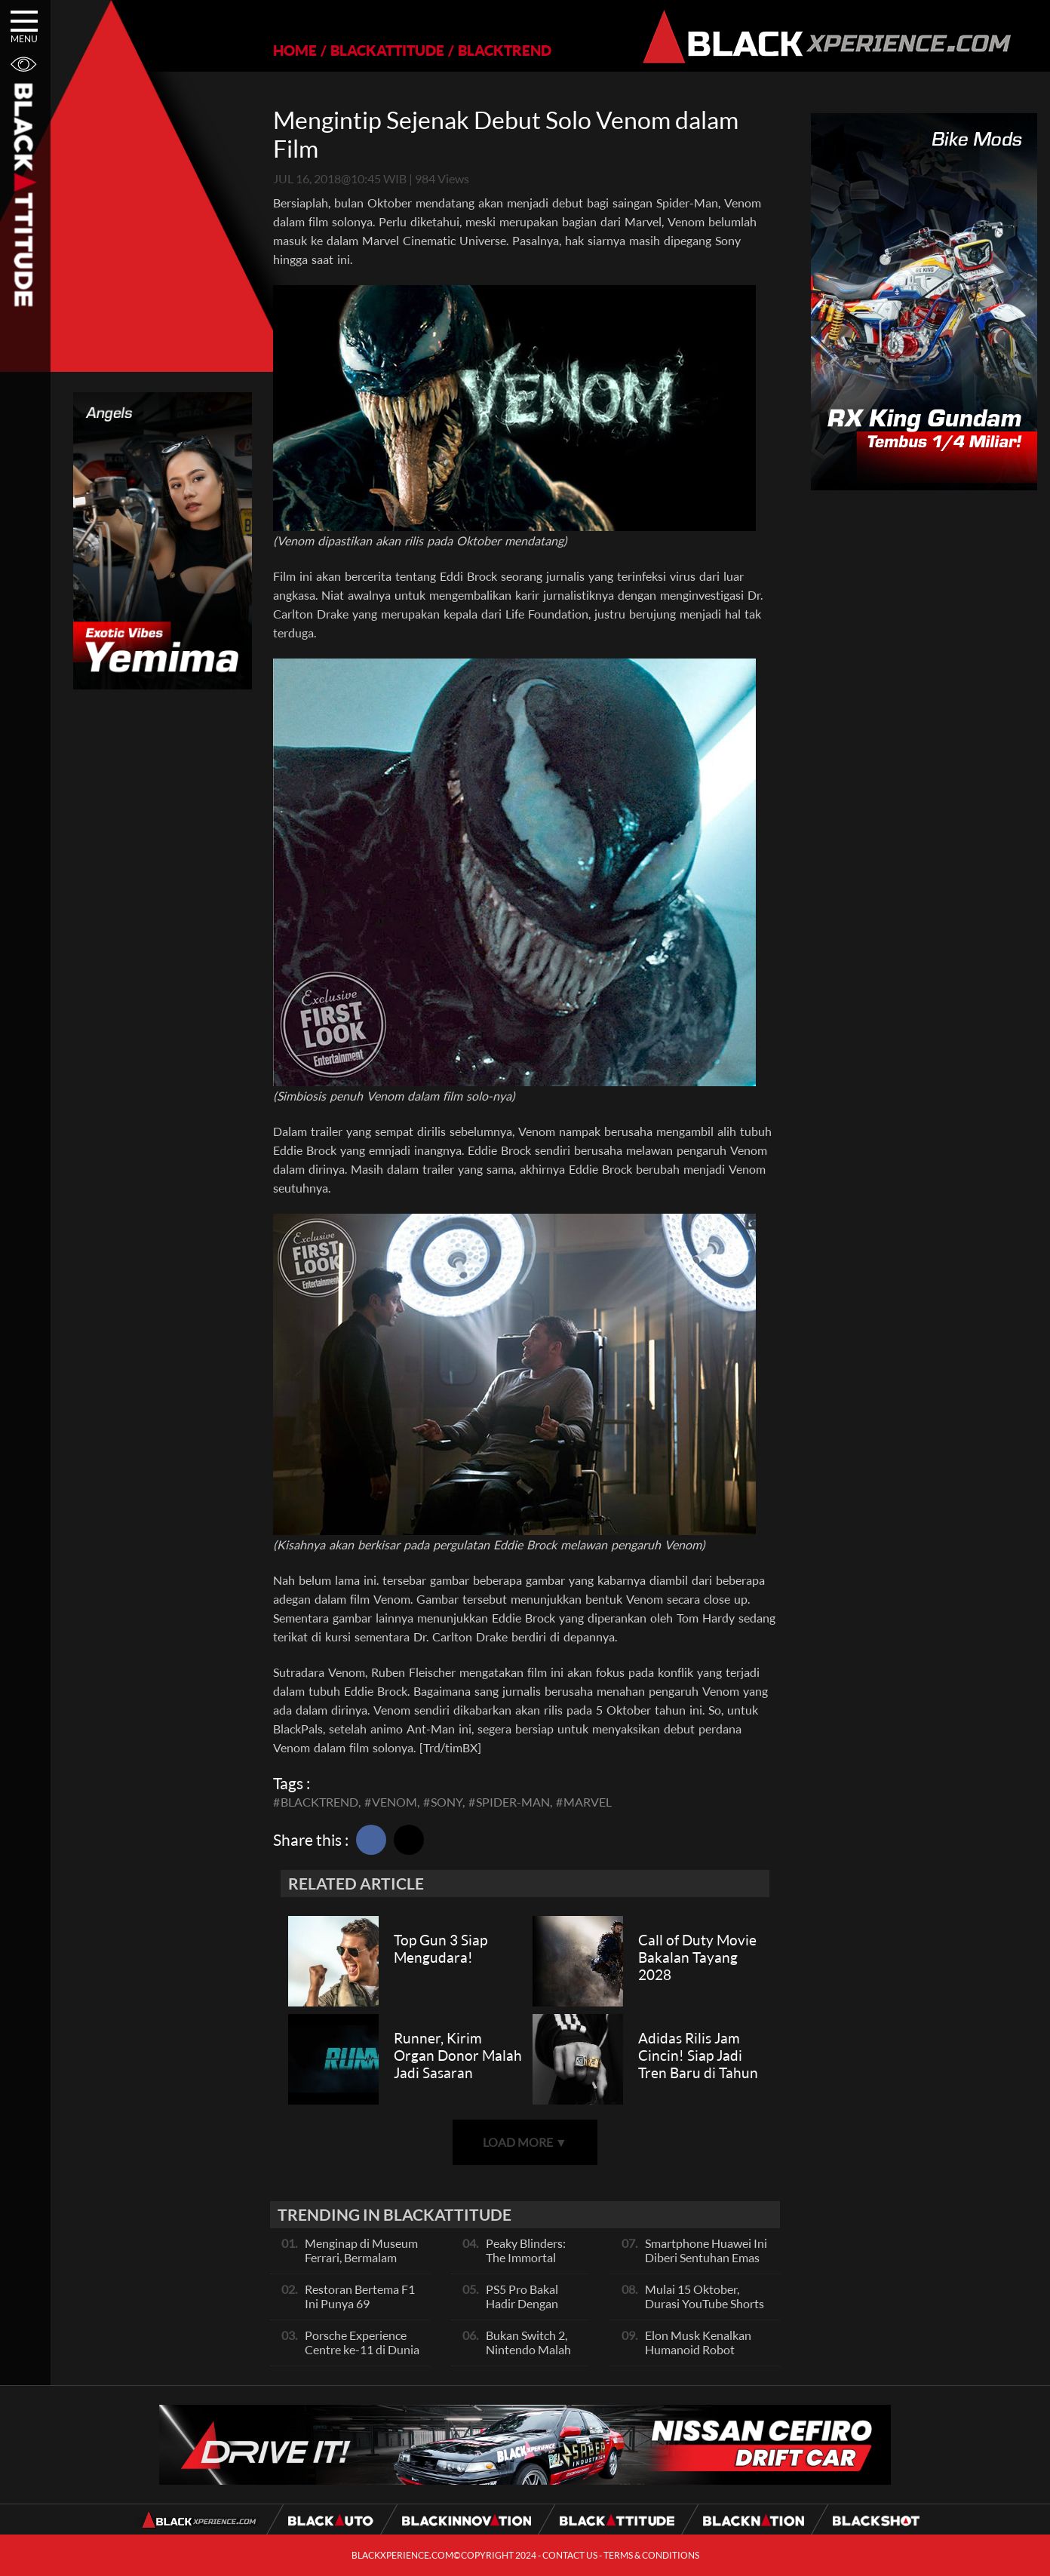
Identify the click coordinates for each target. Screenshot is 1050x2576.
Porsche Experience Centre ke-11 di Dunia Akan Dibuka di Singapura (362, 2356)
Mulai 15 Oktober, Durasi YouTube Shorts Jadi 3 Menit (704, 2303)
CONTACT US (569, 2555)
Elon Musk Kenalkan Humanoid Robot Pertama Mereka (698, 2349)
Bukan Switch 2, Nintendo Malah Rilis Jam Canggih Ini (531, 2356)
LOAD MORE (525, 2142)
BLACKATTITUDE (387, 50)
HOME (295, 50)
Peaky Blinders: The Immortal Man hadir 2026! (529, 2257)
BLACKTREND (504, 50)
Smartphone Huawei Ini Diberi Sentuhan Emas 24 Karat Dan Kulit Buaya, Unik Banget (706, 2264)
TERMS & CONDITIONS (651, 2555)
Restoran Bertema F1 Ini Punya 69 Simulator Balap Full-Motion (360, 2310)
